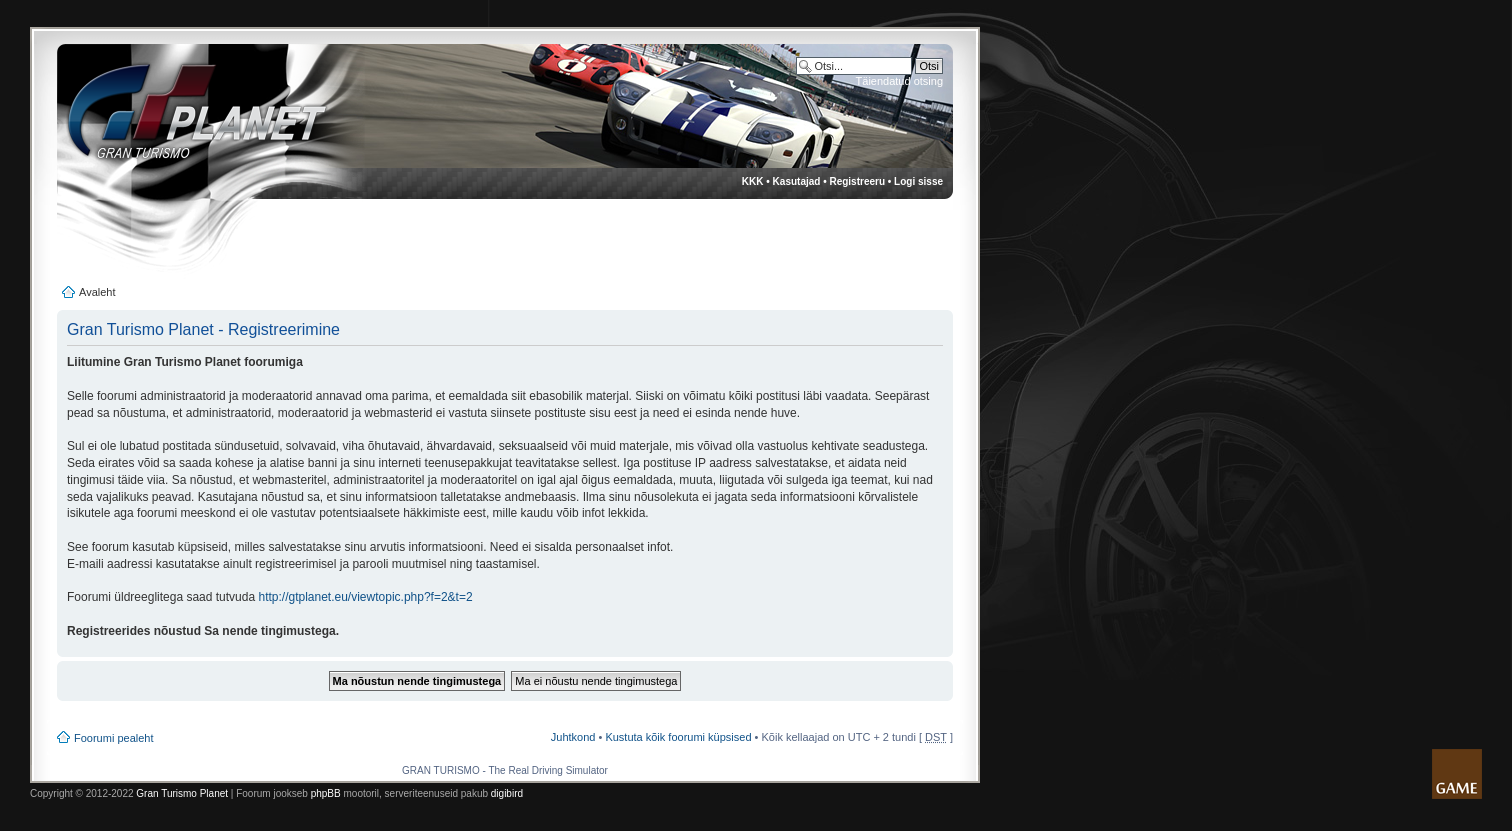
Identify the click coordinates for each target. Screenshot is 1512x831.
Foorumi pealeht (114, 738)
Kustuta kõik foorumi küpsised (678, 737)
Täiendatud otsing (899, 81)
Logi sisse (918, 181)
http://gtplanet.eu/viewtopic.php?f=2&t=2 (365, 597)
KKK (753, 181)
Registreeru (857, 181)
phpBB (326, 793)
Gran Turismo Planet (182, 793)
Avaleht (97, 292)
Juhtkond (573, 737)
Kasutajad (797, 181)
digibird (507, 793)
